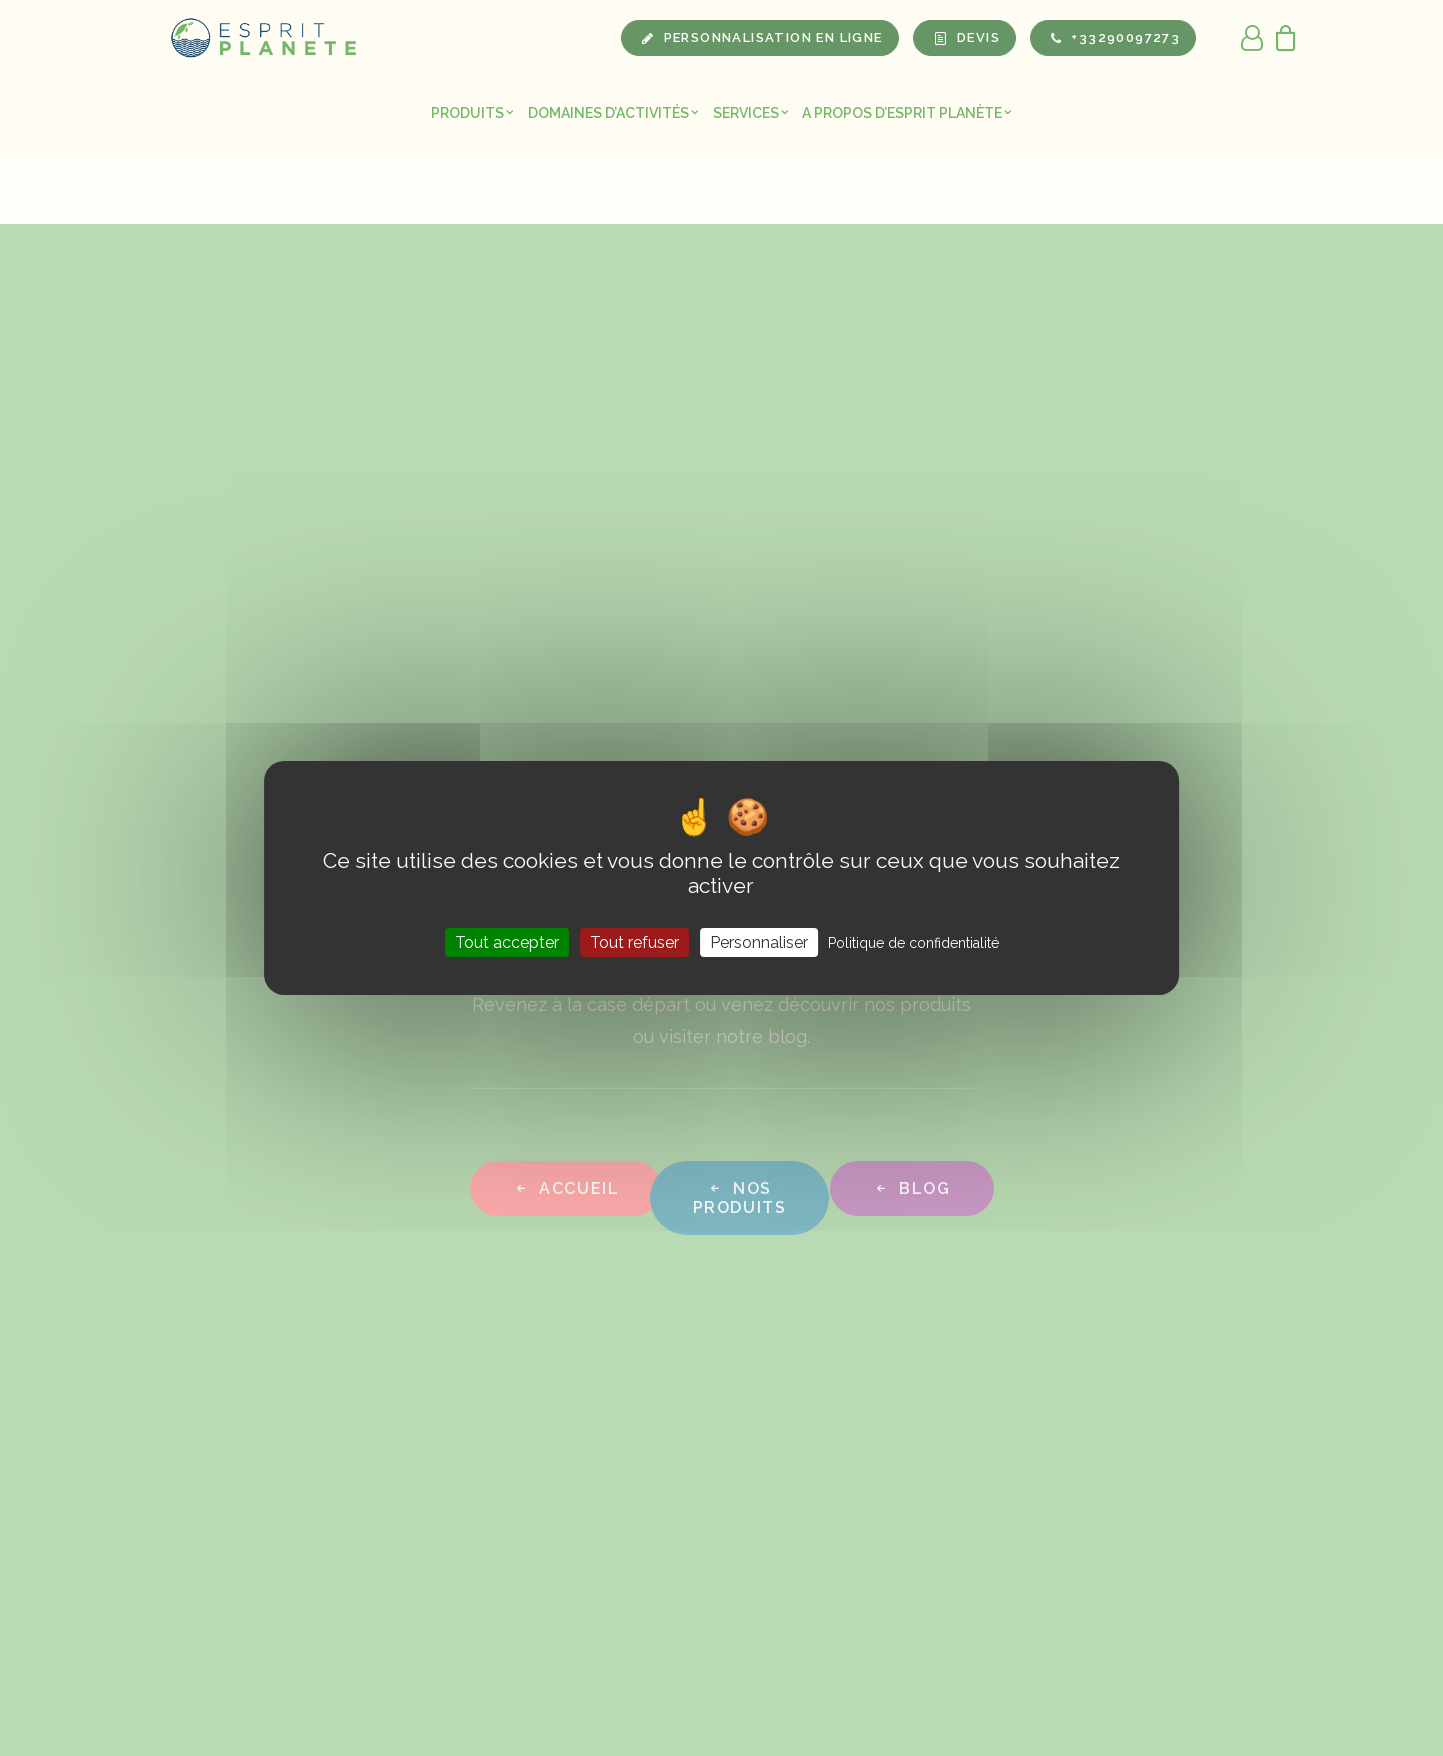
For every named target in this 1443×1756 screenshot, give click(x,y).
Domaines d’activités (613, 113)
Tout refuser (634, 942)
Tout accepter (507, 942)
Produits (472, 113)
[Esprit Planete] (265, 38)
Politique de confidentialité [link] (913, 943)
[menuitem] (472, 112)
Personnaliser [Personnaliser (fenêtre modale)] (759, 942)
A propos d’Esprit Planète (907, 113)
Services (751, 113)
